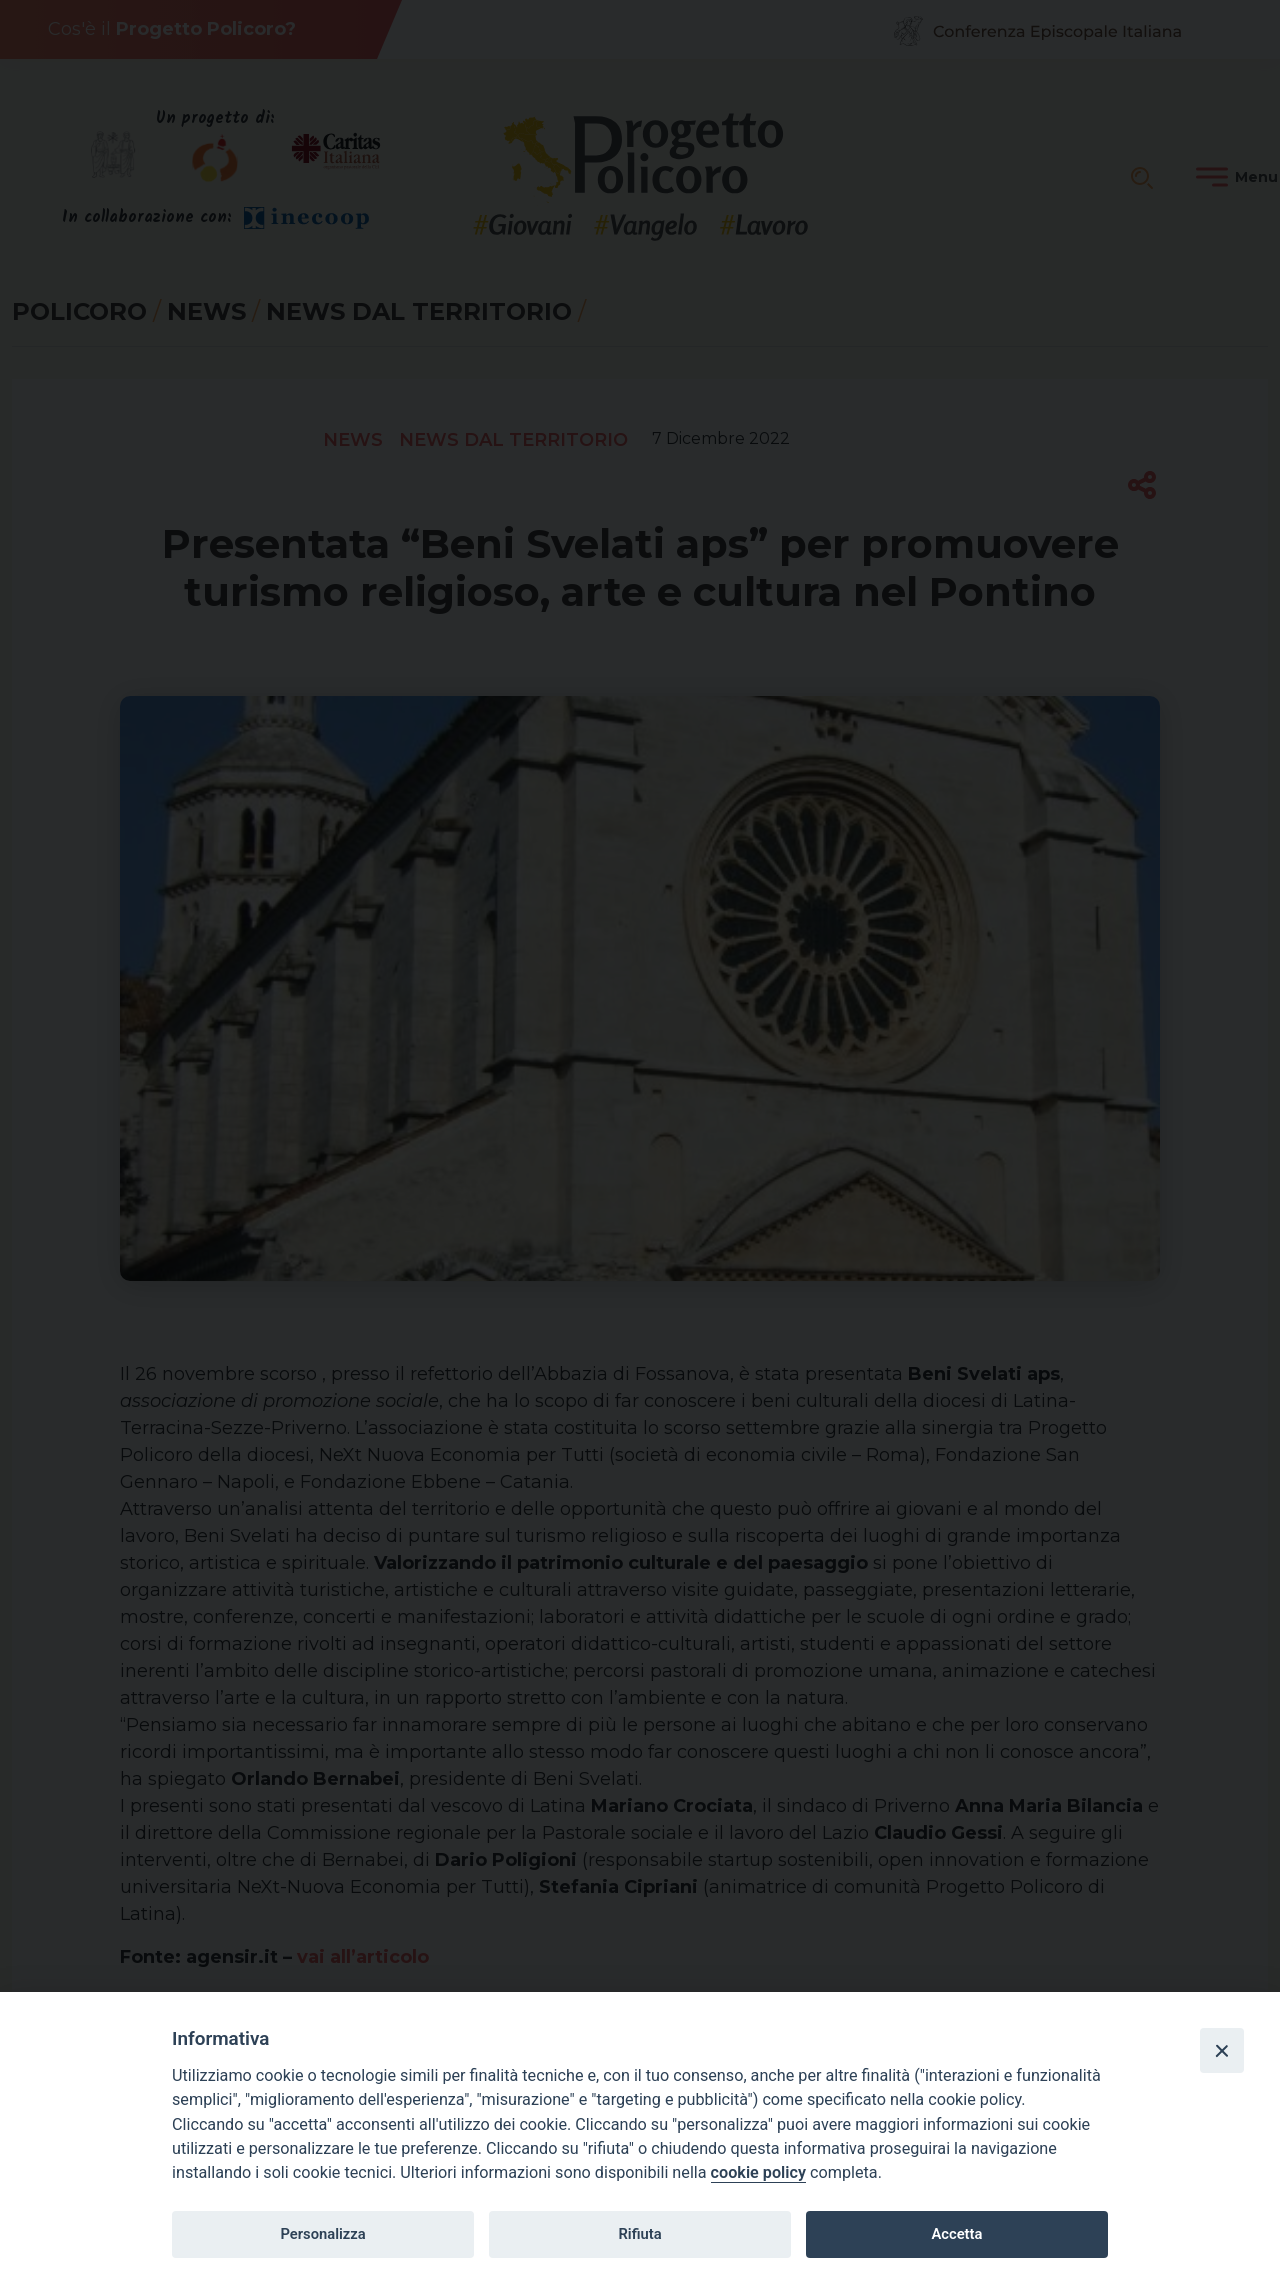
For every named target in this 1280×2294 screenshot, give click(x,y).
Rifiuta (639, 2234)
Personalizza (322, 2234)
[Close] (1222, 2050)
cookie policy (758, 2172)
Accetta (956, 2234)
